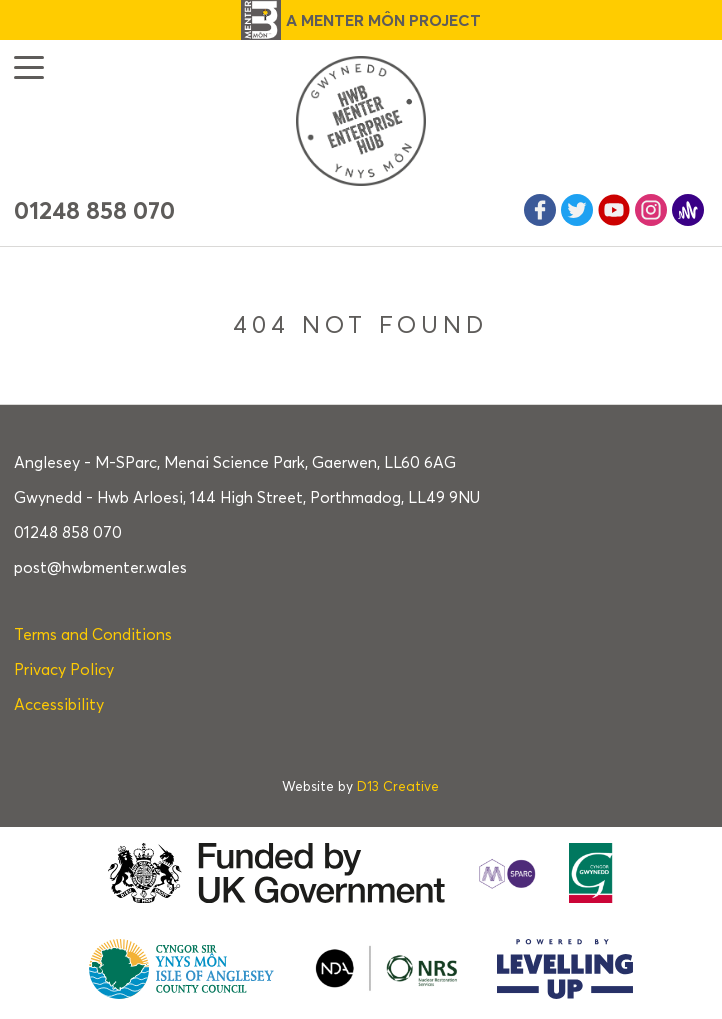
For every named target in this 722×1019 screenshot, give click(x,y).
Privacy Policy (64, 669)
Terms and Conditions (93, 634)
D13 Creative (398, 786)
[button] (29, 67)
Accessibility (59, 704)
